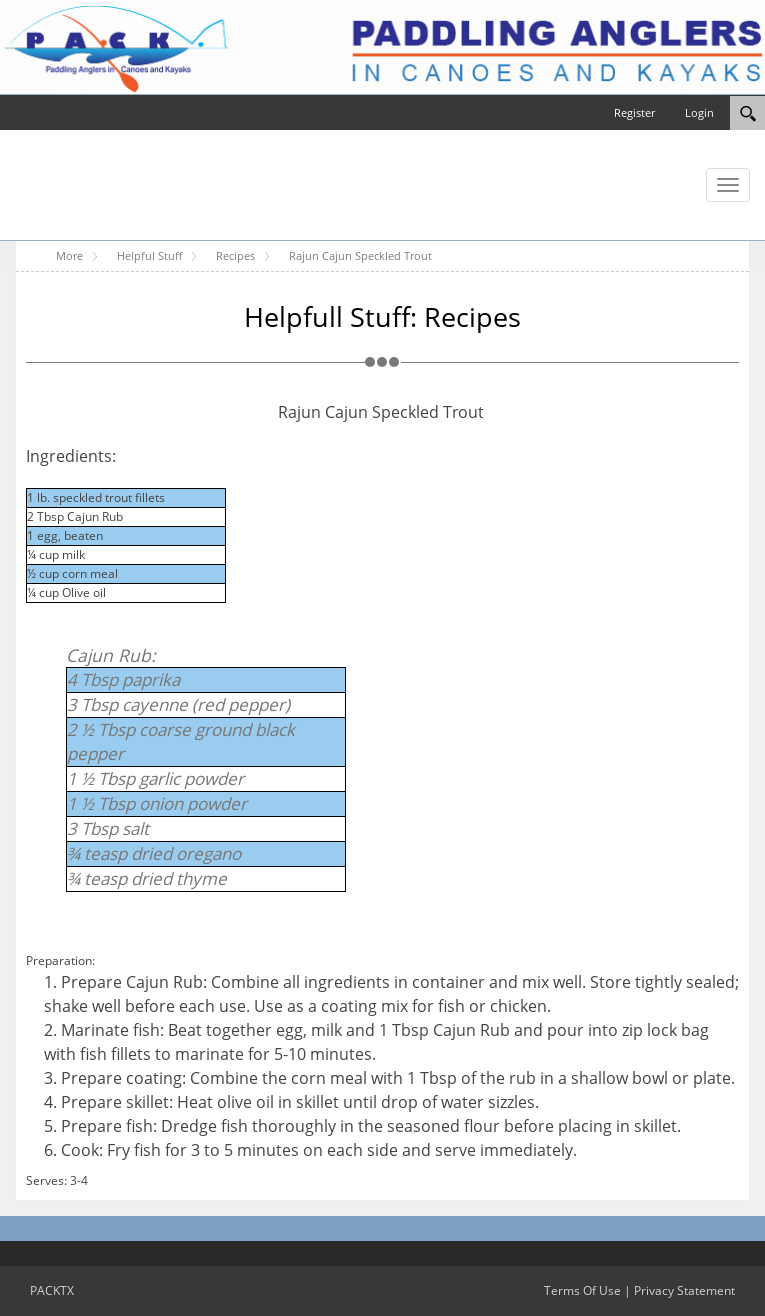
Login (699, 112)
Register (634, 112)
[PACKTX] (382, 46)
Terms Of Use (582, 1290)
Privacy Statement (684, 1290)
